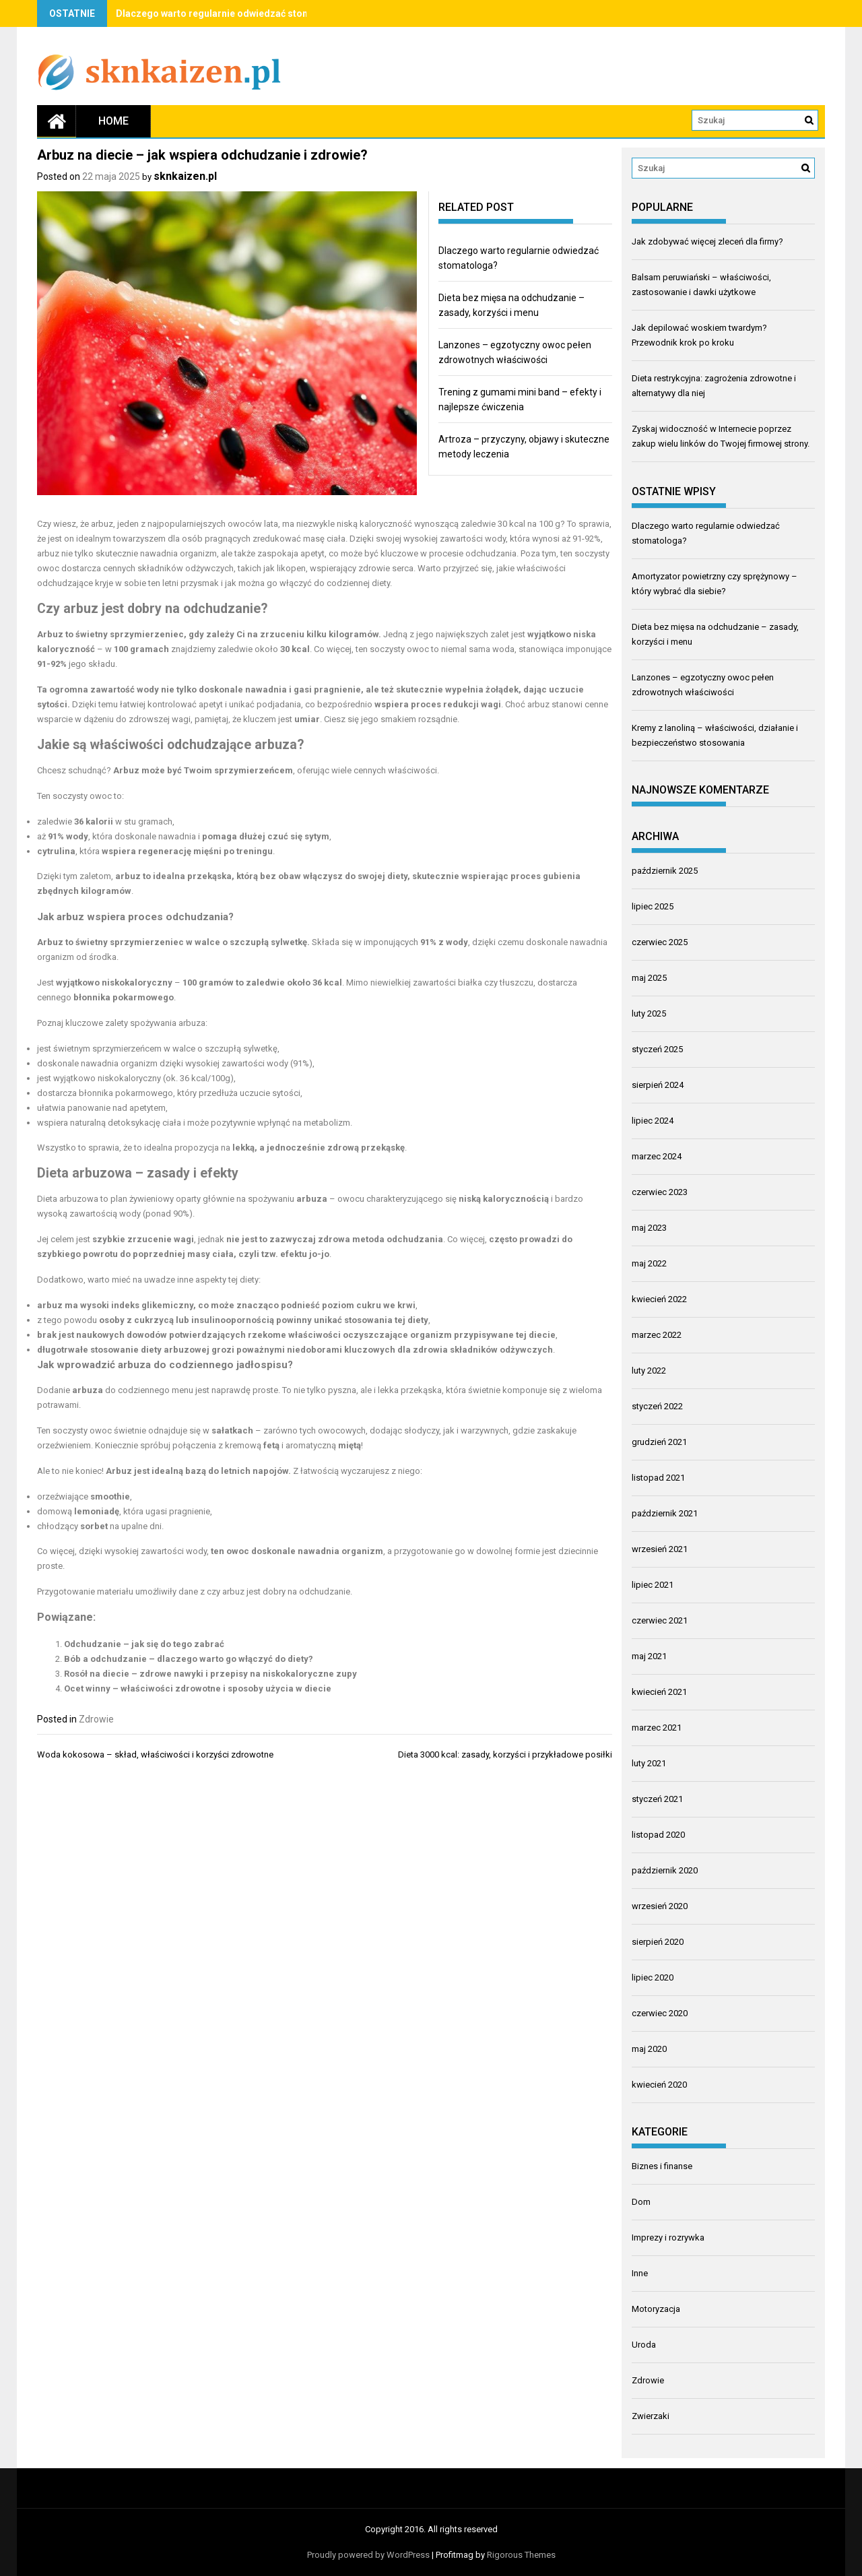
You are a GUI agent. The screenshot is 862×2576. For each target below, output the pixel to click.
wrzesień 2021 (660, 1549)
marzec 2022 (657, 1335)
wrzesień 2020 (660, 1906)
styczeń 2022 (657, 1406)
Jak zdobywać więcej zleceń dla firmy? (707, 241)
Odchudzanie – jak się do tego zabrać (144, 1644)
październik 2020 (665, 1870)
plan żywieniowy (142, 1199)
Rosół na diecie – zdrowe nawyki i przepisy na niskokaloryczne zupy (210, 1674)
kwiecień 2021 (659, 1692)
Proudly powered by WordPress (368, 2555)
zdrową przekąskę (366, 1147)
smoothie (110, 1496)
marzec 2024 (657, 1156)
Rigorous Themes (521, 2555)
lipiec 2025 (652, 906)
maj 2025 (649, 978)
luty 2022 (649, 1370)
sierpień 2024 (658, 1085)
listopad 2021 (658, 1478)
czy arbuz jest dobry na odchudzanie (278, 1591)
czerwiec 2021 (660, 1620)
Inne (640, 2273)
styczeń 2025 (657, 1049)
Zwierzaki (650, 2416)
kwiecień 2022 (659, 1299)
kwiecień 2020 (659, 2085)
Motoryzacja (656, 2309)
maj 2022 (649, 1263)
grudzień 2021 (659, 1442)
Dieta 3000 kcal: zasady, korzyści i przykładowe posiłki (505, 1754)
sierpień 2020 (658, 1942)
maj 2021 (649, 1656)
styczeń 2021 (657, 1799)
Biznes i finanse (662, 2166)
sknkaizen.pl (185, 176)
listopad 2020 (658, 1835)
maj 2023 (649, 1228)
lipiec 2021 (652, 1585)
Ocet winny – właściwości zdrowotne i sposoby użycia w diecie (197, 1688)
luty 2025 (649, 1013)
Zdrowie (96, 1719)
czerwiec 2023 (660, 1192)
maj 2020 (649, 2049)
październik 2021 (665, 1513)
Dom (641, 2202)
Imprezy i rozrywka (668, 2237)
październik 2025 (665, 871)
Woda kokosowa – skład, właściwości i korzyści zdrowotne (155, 1754)
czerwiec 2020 (660, 2013)
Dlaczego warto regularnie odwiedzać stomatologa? (234, 13)
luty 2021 (649, 1763)
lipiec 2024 (652, 1121)
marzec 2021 (657, 1727)
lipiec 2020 (652, 1977)
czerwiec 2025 (660, 942)
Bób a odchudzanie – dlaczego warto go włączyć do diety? (188, 1659)
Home (113, 121)
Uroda (644, 2345)
